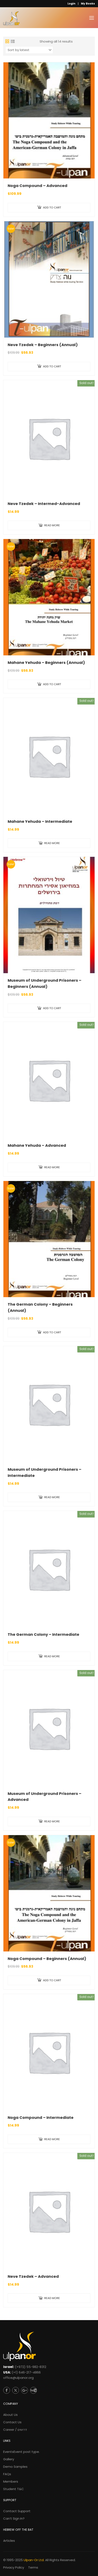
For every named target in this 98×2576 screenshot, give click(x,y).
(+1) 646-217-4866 (26, 2372)
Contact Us (12, 2422)
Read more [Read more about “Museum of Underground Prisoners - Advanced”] (52, 1821)
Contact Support (16, 2511)
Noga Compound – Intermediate (41, 2117)
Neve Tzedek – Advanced (33, 2276)
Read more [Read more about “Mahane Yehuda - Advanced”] (52, 1167)
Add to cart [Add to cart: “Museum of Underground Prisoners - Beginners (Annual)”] (52, 1008)
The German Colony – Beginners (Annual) (40, 1307)
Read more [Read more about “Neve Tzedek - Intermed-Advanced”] (52, 525)
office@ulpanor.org (18, 2377)
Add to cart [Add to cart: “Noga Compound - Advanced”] (52, 207)
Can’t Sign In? (13, 2518)
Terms (33, 2567)
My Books (88, 3)
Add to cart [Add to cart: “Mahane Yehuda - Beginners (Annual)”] (52, 684)
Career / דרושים (15, 2429)
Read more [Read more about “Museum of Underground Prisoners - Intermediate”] (52, 1497)
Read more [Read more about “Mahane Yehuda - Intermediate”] (52, 843)
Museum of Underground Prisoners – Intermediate (44, 1472)
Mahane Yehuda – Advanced (37, 1145)
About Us (10, 2414)
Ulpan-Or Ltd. (34, 2560)
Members (10, 2481)
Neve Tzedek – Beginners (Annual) (43, 344)
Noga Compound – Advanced (37, 185)
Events (21, 2451)
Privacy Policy (13, 2567)
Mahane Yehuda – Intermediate (40, 821)
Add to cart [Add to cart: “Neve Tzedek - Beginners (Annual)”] (52, 366)
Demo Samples (15, 2466)
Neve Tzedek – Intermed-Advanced (44, 503)
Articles (9, 2540)
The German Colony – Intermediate (43, 1634)
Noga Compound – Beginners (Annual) (47, 1958)
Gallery (8, 2459)
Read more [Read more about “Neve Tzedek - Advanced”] (52, 2298)
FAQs (7, 2474)
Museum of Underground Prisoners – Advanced (44, 1796)
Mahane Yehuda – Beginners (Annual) (46, 662)
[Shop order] (29, 50)
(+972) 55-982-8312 (30, 2367)
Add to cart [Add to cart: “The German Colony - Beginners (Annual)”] (52, 1332)
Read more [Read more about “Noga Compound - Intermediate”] (52, 2139)
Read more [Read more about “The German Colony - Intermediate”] (52, 1656)
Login (71, 3)
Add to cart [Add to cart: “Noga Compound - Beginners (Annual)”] (52, 1980)
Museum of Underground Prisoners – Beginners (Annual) (44, 983)
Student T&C (13, 2489)
